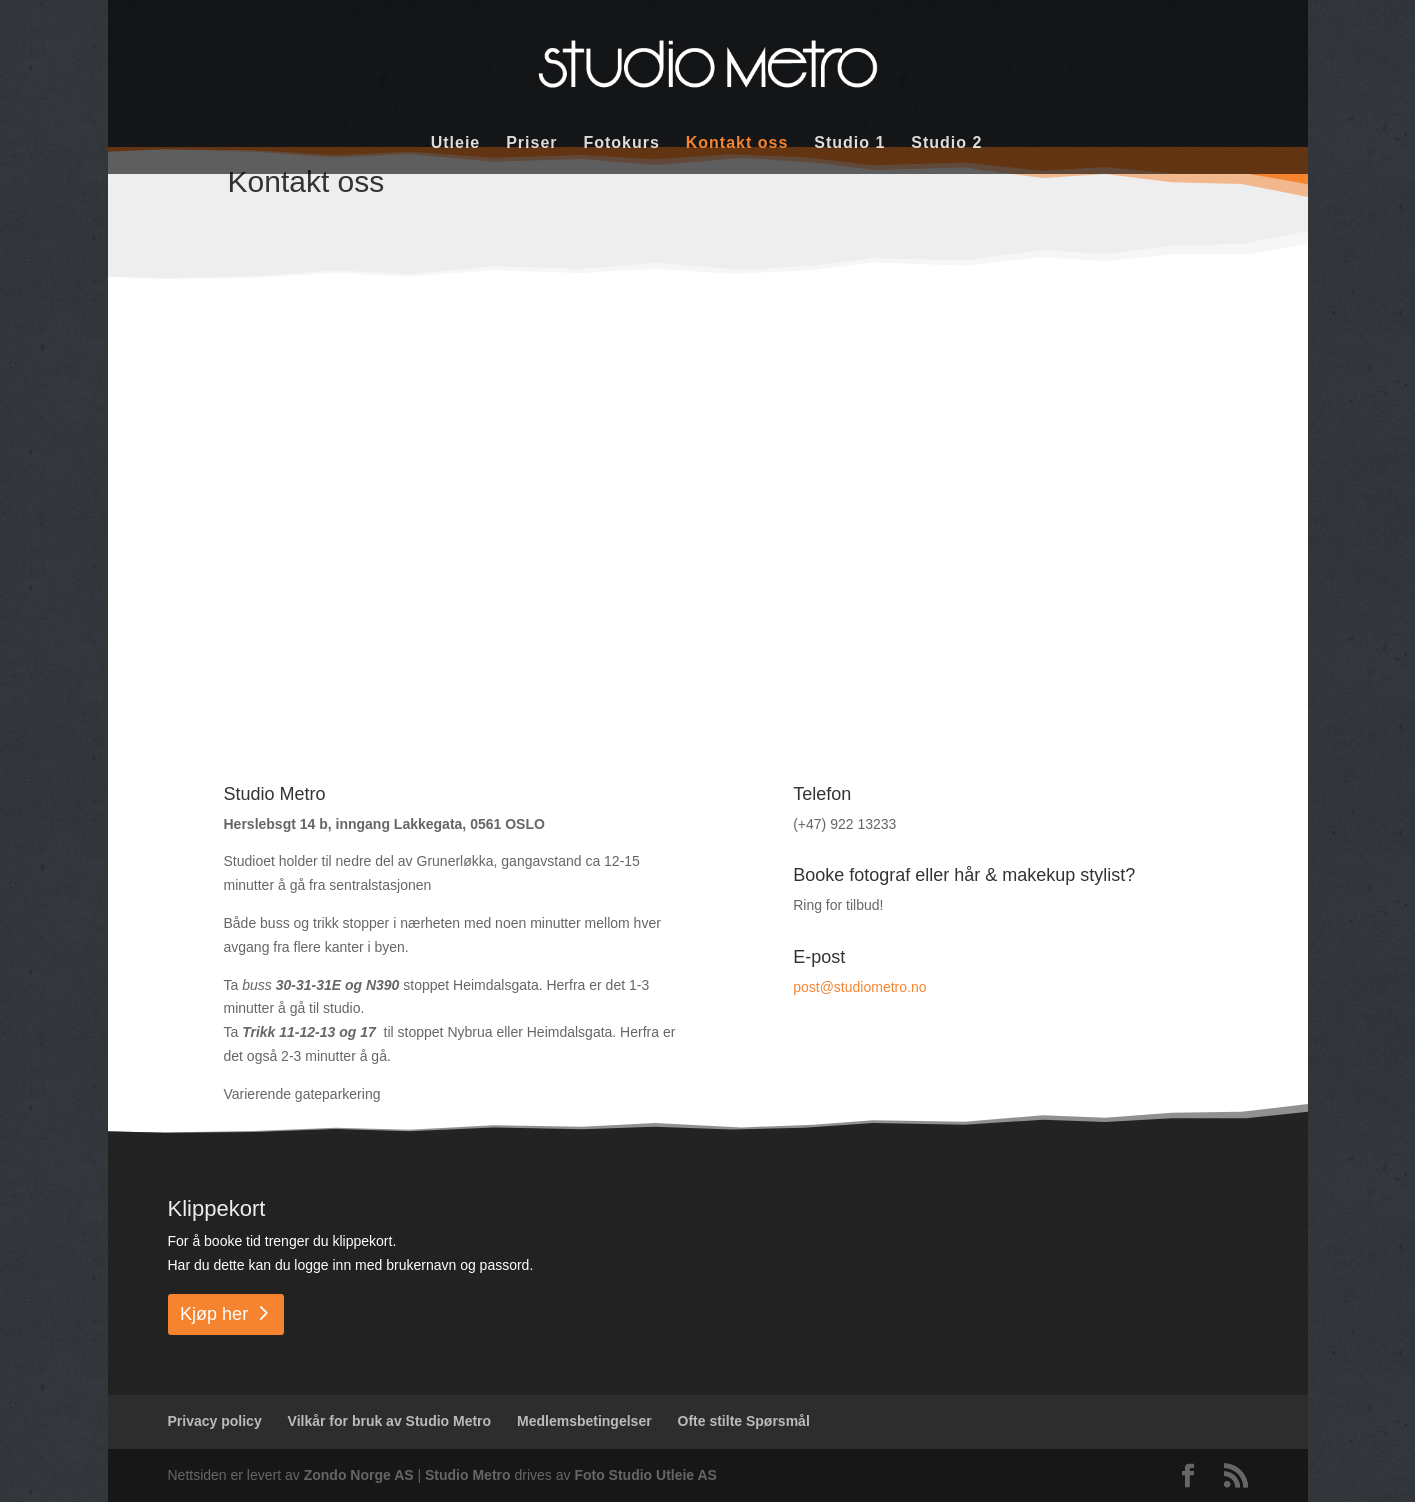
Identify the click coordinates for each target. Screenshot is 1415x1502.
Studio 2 (946, 143)
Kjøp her (214, 1314)
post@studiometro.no (859, 987)
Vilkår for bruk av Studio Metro (390, 1421)
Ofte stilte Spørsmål (744, 1421)
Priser (531, 143)
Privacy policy (215, 1421)
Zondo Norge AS (359, 1475)
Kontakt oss (737, 143)
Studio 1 (849, 143)
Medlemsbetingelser (584, 1421)
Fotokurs (621, 143)
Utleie (456, 143)
